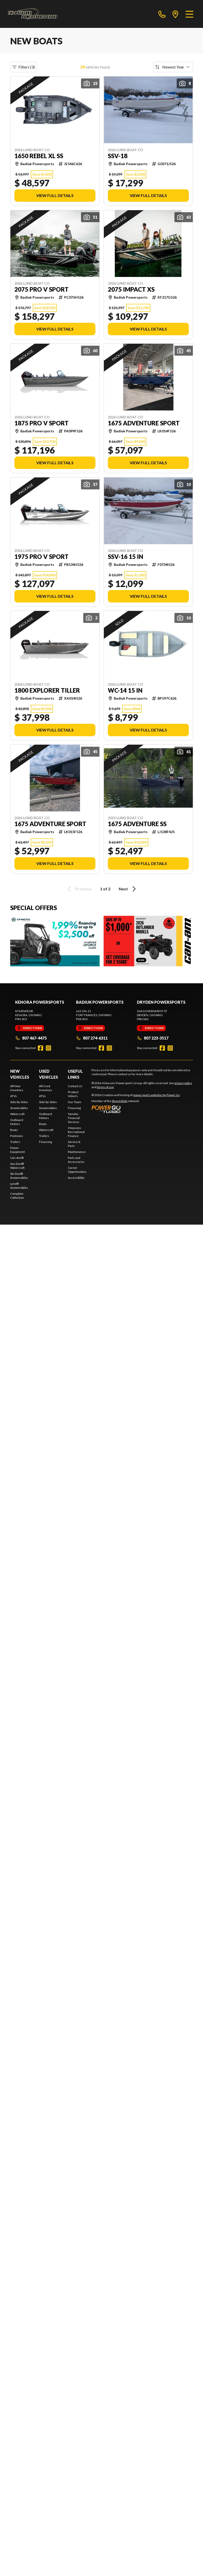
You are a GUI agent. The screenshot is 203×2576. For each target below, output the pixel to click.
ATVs (13, 1096)
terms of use (105, 1087)
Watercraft (17, 1114)
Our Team (74, 1102)
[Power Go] (135, 1109)
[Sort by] (173, 67)
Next (128, 889)
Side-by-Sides (19, 1102)
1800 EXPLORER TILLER (47, 690)
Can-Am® (17, 1158)
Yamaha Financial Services (74, 1118)
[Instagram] (48, 1048)
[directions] (175, 13)
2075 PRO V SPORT (41, 289)
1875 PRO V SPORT (41, 423)
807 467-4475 (31, 1038)
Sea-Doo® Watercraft (17, 1166)
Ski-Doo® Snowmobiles (19, 1176)
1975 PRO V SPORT (41, 556)
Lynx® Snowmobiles (19, 1185)
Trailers (15, 1142)
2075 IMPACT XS (131, 289)
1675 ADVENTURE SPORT (144, 423)
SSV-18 (117, 155)
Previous (79, 889)
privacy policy (183, 1083)
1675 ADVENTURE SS (137, 823)
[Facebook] (40, 1048)
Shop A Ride (119, 1101)
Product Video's (73, 1094)
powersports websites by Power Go (156, 1095)
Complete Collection (17, 1195)
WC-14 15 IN (125, 690)
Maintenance (76, 1152)
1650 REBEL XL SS (38, 155)
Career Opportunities (77, 1170)
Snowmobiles (19, 1108)
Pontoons (16, 1136)
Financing (45, 1142)
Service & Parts (74, 1144)
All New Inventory (16, 1088)
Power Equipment (17, 1150)
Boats (14, 1130)
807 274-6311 (92, 1038)
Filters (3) (23, 67)
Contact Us (75, 1086)
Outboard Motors (16, 1122)
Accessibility (76, 1178)
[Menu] (189, 14)
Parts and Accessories (76, 1160)
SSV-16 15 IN (125, 556)
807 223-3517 (152, 1038)
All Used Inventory (45, 1088)
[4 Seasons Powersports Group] (33, 14)
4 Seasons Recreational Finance (76, 1132)
